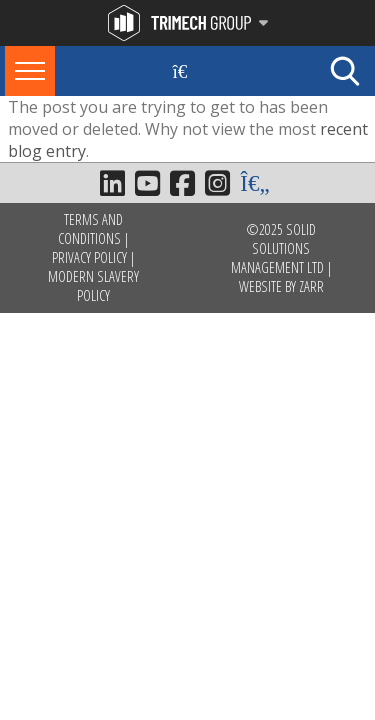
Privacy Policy (89, 257)
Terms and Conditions (90, 229)
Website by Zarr (281, 286)
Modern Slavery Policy (93, 286)
